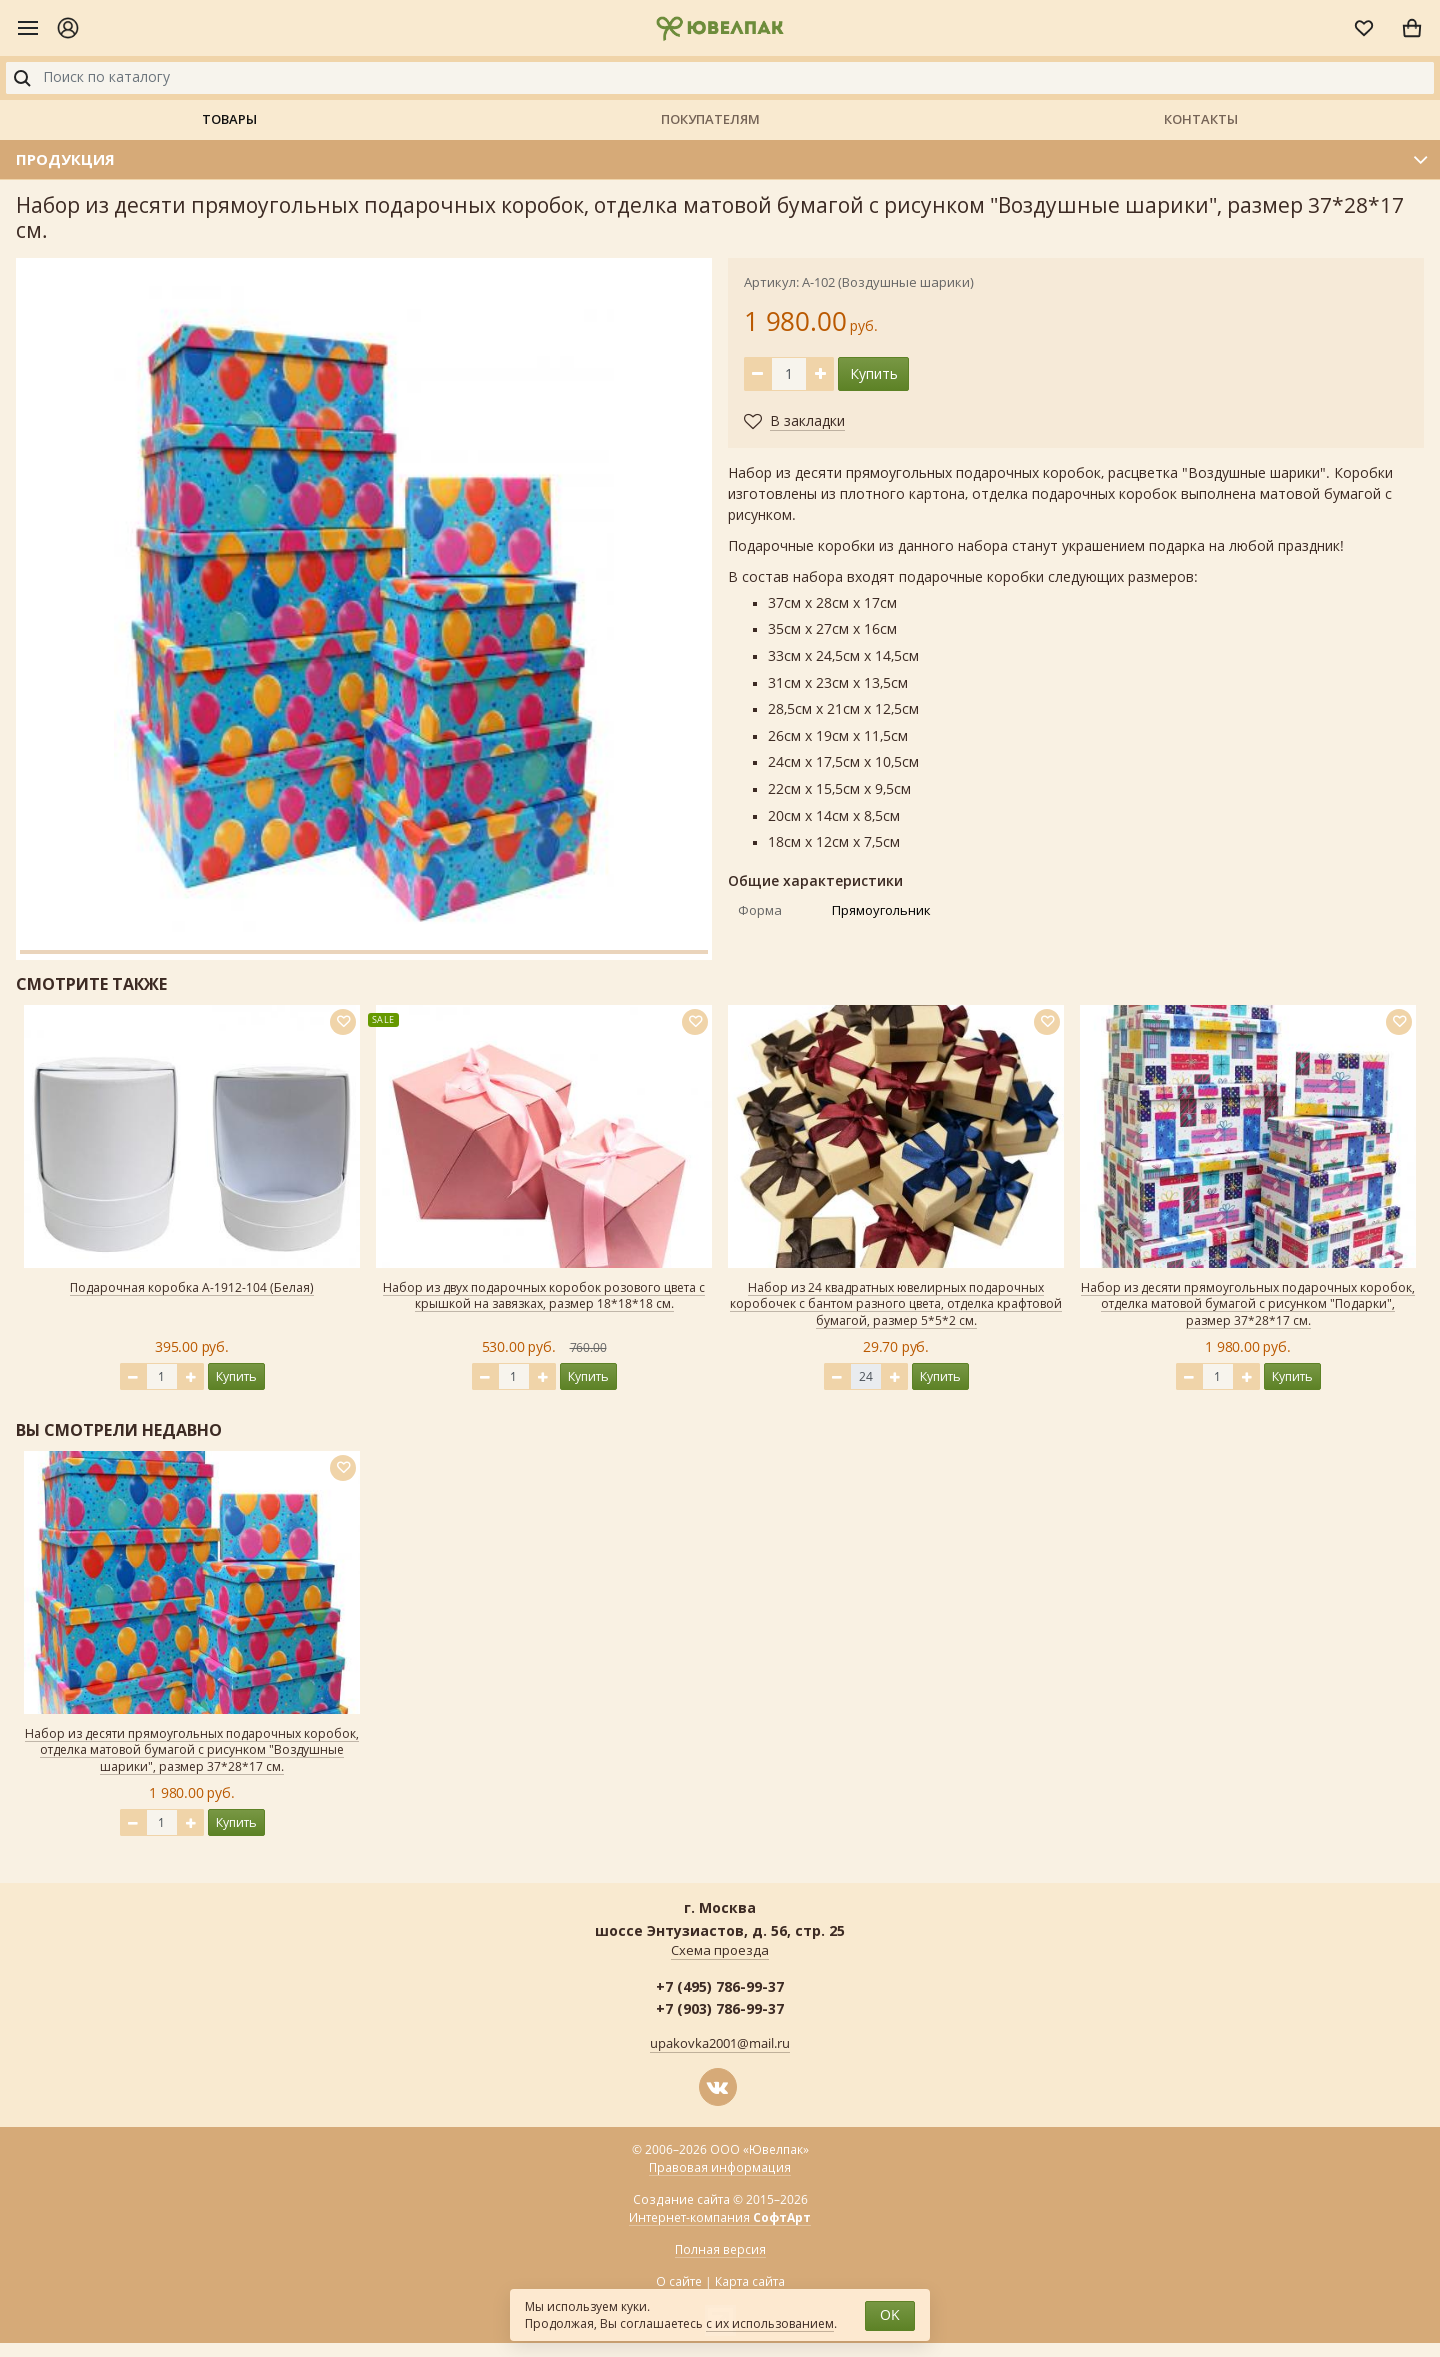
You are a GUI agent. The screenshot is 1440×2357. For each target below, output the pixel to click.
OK (890, 2315)
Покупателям (710, 119)
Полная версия (720, 2250)
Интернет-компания (720, 2218)
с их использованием (770, 2324)
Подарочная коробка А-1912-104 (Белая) (192, 1288)
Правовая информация (720, 2168)
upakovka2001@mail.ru (720, 2044)
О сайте (679, 2282)
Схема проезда (720, 1951)
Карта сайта (750, 2282)
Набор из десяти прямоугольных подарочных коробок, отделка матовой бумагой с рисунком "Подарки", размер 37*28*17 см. (1248, 1305)
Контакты (1201, 119)
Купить (874, 374)
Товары (229, 119)
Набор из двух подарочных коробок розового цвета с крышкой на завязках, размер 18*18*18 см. (544, 1296)
